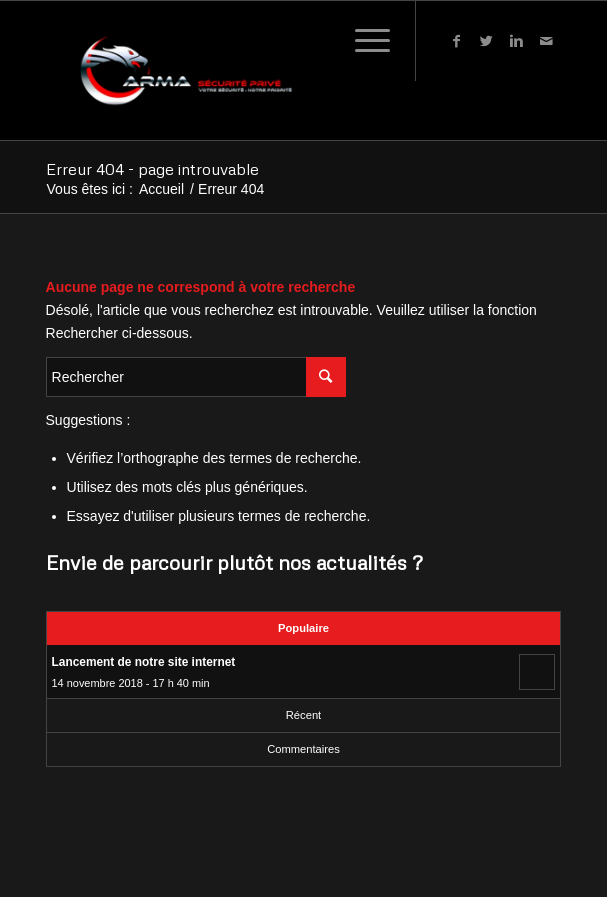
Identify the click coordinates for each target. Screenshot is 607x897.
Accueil (161, 189)
